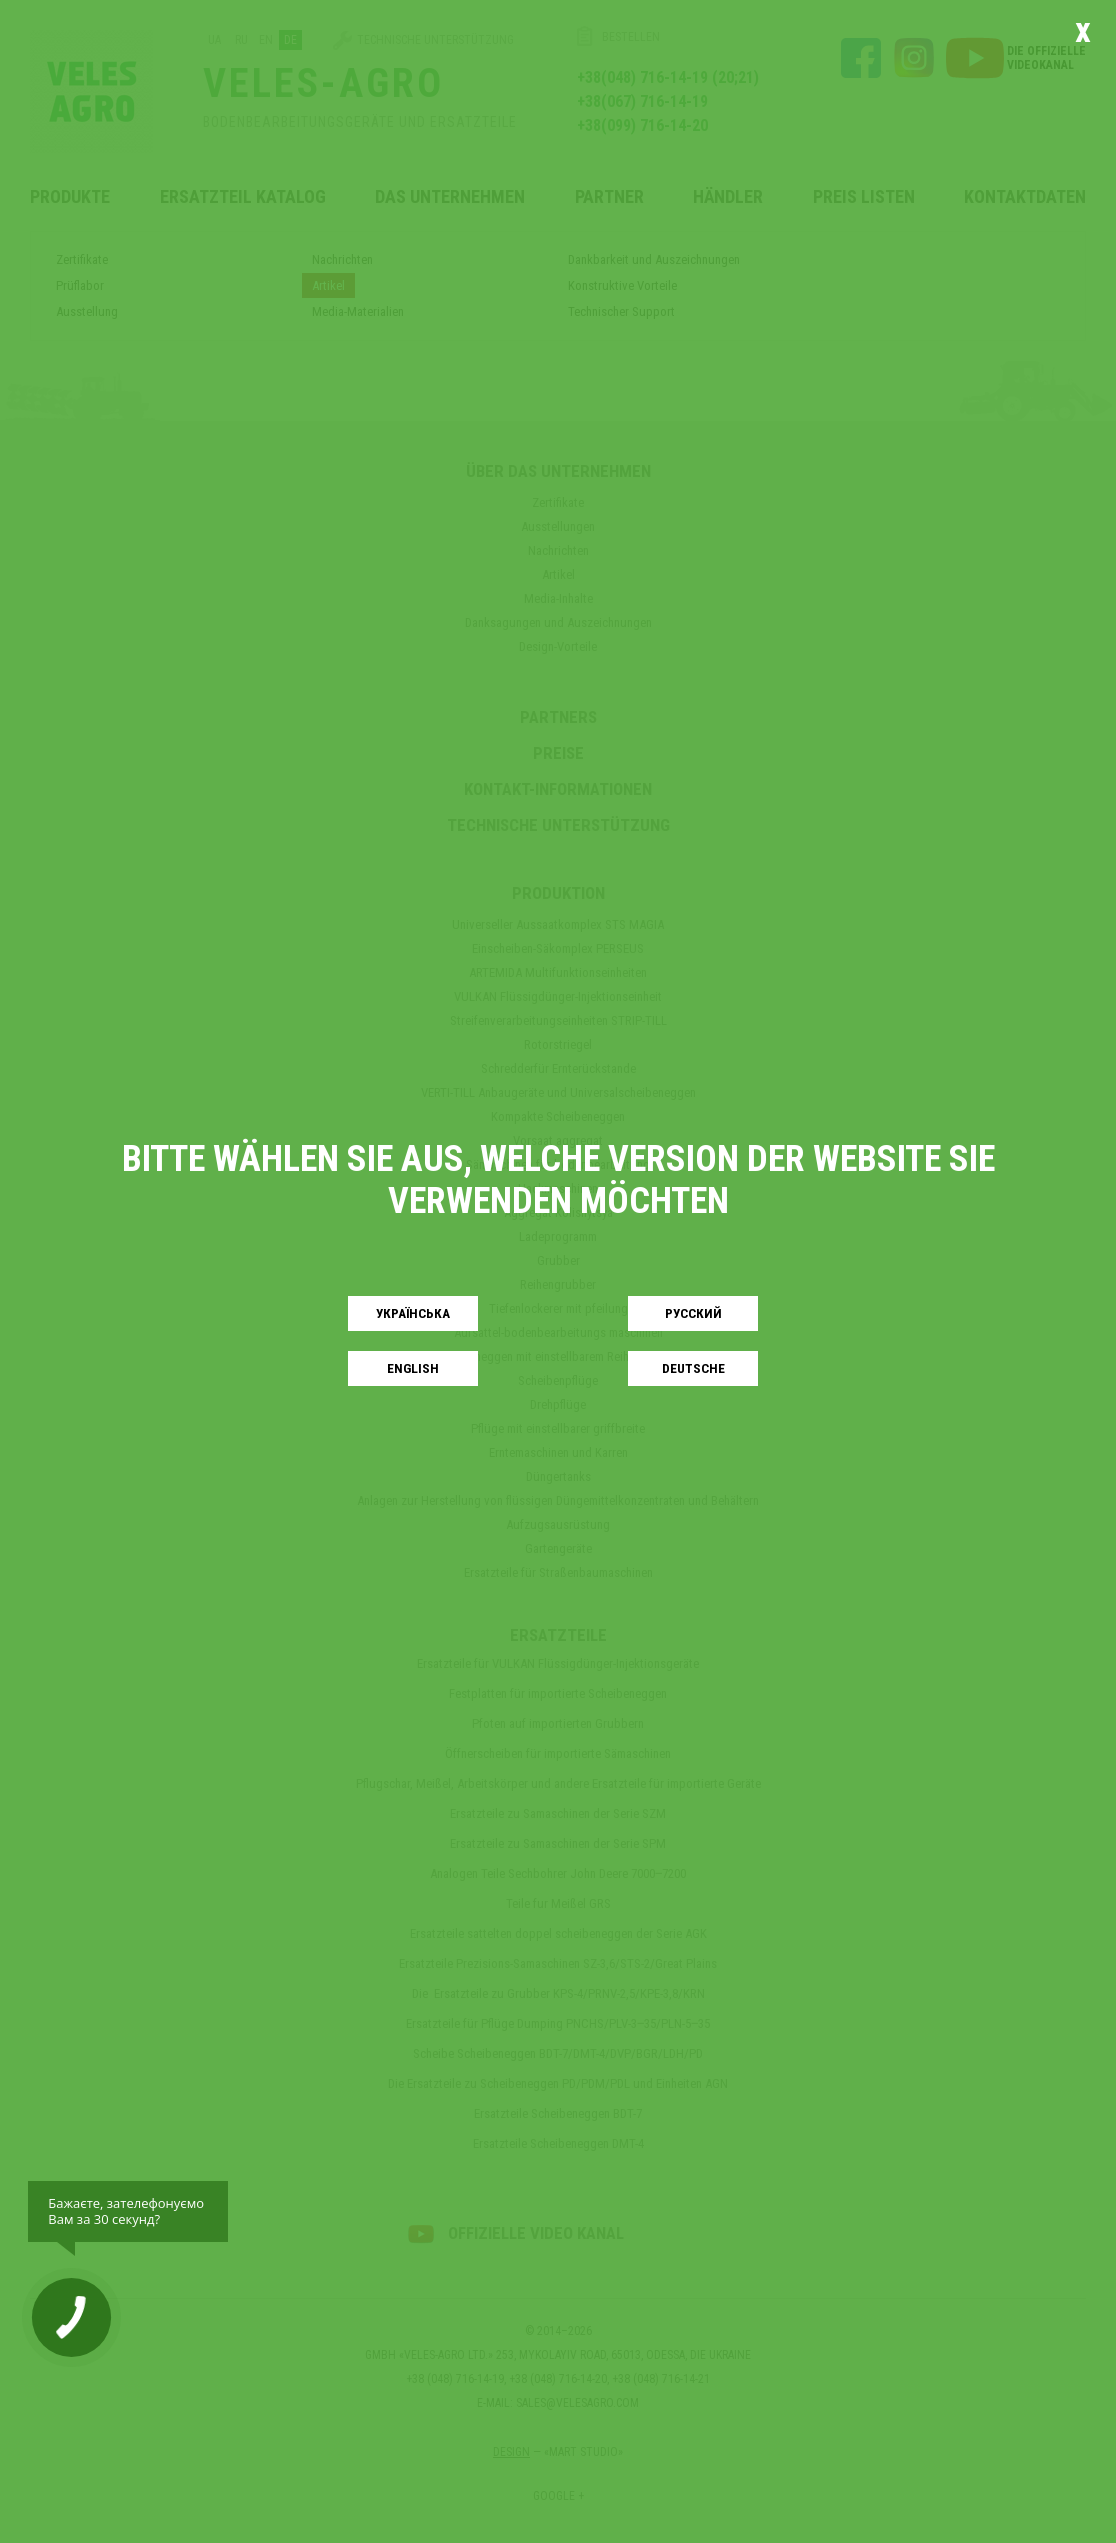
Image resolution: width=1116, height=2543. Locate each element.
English (413, 1368)
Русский (693, 1313)
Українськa (413, 1313)
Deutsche (693, 1368)
